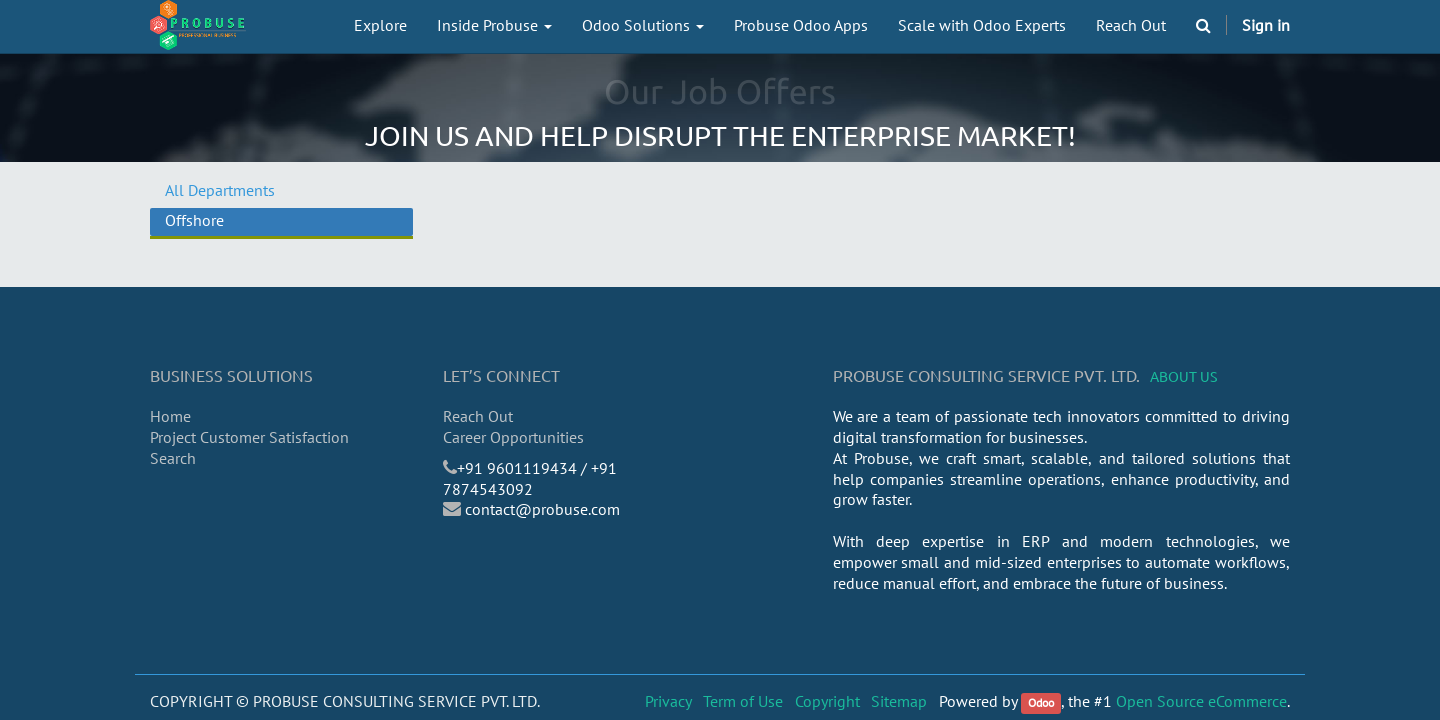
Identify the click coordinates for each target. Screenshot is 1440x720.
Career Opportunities (513, 437)
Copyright (827, 701)
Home (170, 416)
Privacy (668, 701)
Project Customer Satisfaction (249, 437)
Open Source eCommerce (1201, 701)
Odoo (1041, 702)
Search (173, 458)
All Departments (220, 190)
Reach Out (478, 416)
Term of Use (743, 701)
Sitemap (899, 701)
